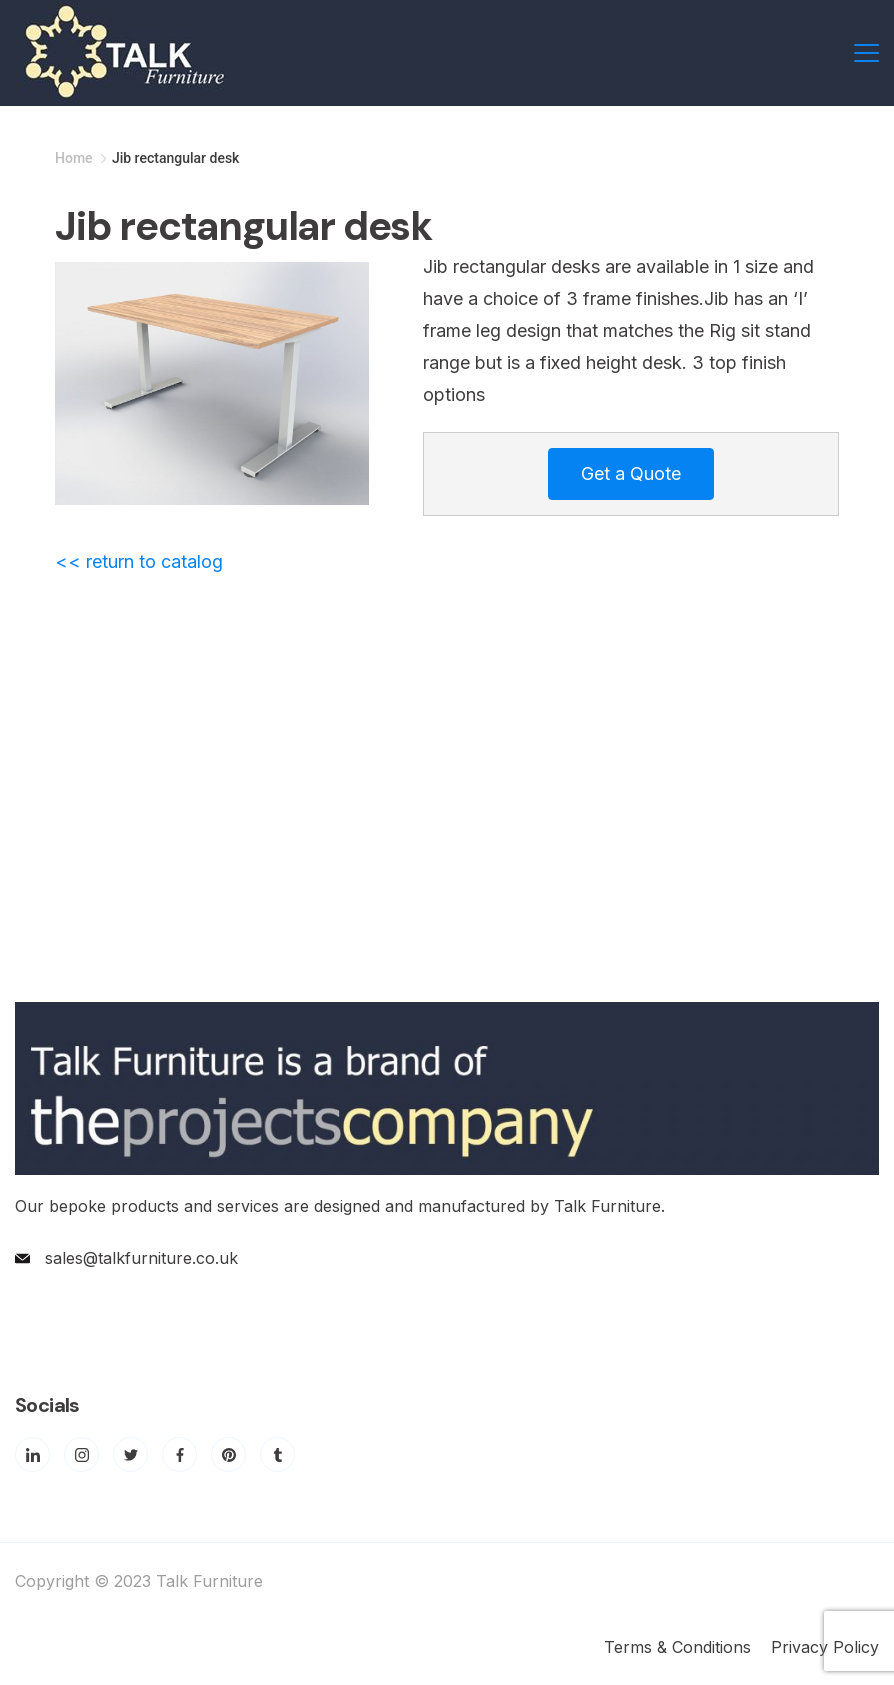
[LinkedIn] (32, 1454)
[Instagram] (81, 1454)
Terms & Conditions (677, 1647)
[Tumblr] (277, 1454)
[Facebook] (179, 1454)
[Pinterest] (228, 1454)
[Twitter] (130, 1454)
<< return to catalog (139, 561)
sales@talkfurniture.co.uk (141, 1258)
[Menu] (866, 53)
